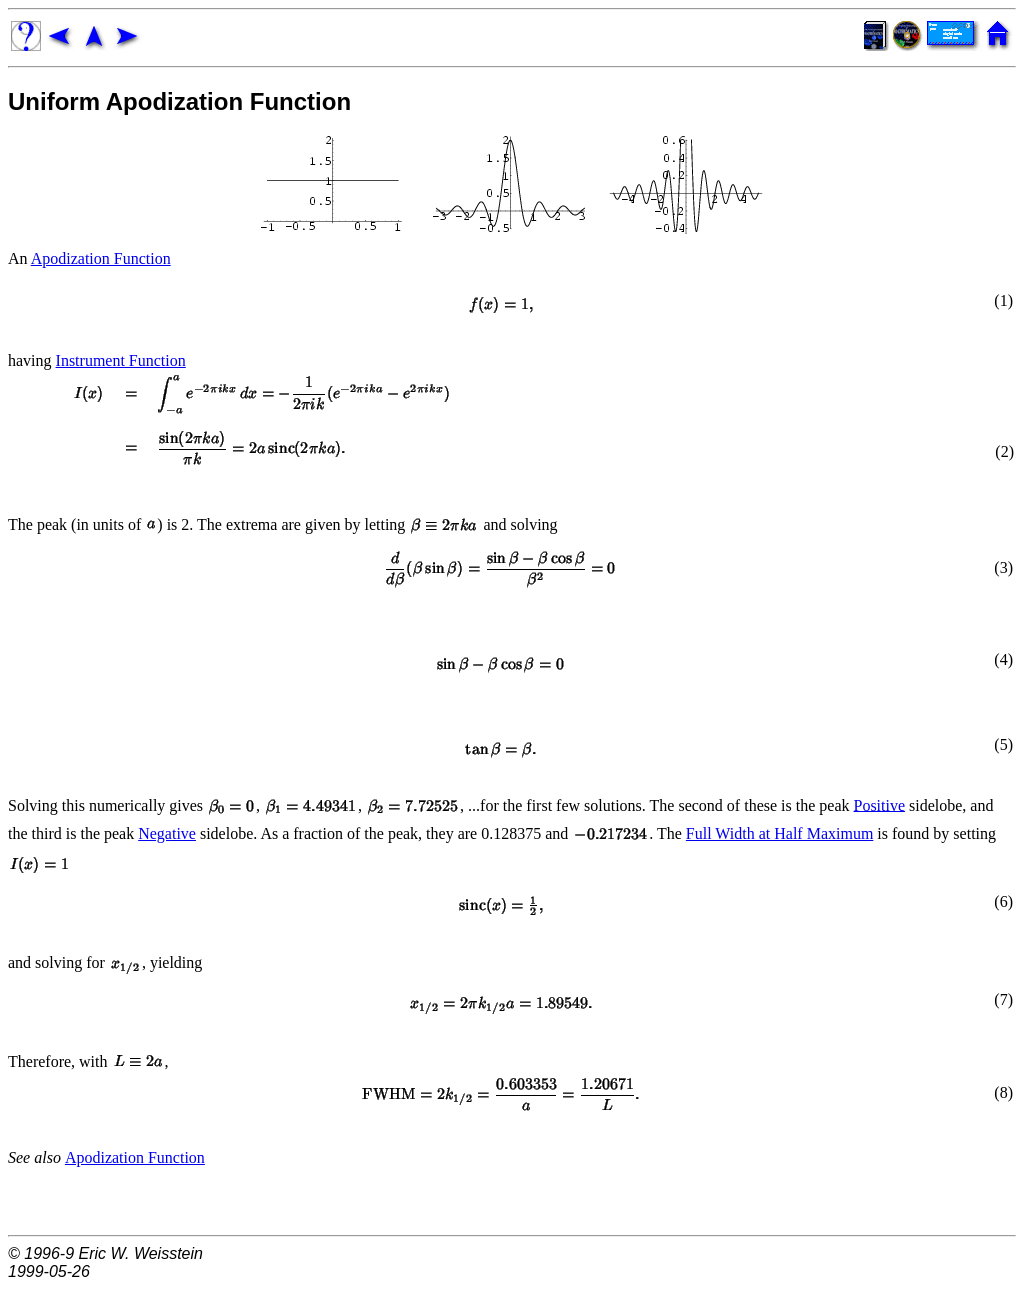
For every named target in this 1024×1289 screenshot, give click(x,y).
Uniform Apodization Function (179, 101)
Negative (167, 833)
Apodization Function (101, 258)
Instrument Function (121, 360)
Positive (879, 804)
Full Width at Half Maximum (780, 833)
